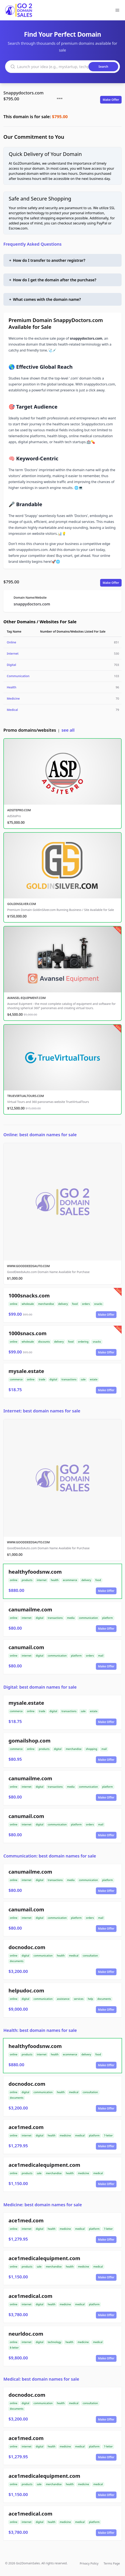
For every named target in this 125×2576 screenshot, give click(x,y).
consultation (90, 1955)
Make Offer (111, 100)
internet (42, 1580)
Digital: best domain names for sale (40, 1687)
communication (88, 1618)
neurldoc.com (26, 2333)
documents (16, 1961)
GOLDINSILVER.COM (21, 904)
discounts (44, 1341)
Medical (12, 710)
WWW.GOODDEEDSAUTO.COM (28, 1266)
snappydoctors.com (32, 604)
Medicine (13, 698)
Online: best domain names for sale (40, 1134)
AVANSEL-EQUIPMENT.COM (26, 998)
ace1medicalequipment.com (44, 2164)
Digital (11, 665)
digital (53, 1379)
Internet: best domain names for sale (41, 1411)
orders (86, 1304)
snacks (98, 1304)
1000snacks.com (29, 1295)
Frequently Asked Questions (32, 244)
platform (107, 1618)
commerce (16, 1379)
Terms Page (112, 2563)
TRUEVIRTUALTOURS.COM (25, 1096)
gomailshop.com (30, 1740)
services (79, 1999)
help (90, 1999)
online (13, 1304)
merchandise (46, 1304)
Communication (18, 676)
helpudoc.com (26, 1990)
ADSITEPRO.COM (19, 810)
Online (11, 642)
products (27, 1580)
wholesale (28, 1304)
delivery (63, 1304)
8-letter (14, 2347)
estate (94, 1379)
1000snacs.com (28, 1333)
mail (100, 1655)
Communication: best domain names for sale (49, 1856)
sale (83, 1379)
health (55, 1580)
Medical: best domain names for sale (41, 2379)
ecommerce (70, 1580)
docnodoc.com (27, 1947)
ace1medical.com (30, 2295)
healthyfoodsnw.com (35, 1571)
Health (11, 687)
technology (54, 2342)
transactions (69, 1379)
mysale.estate (26, 1370)
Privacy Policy (89, 2563)
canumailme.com (30, 1609)
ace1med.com (26, 2127)
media (71, 1618)
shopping (91, 1749)
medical (73, 1955)
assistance (63, 1999)
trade (42, 1379)
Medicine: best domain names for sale (42, 2205)
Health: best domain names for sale (40, 2030)
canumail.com (26, 1647)
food (75, 1304)
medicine (65, 2135)
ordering (83, 1341)
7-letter (108, 2135)
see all (67, 730)
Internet (12, 653)
